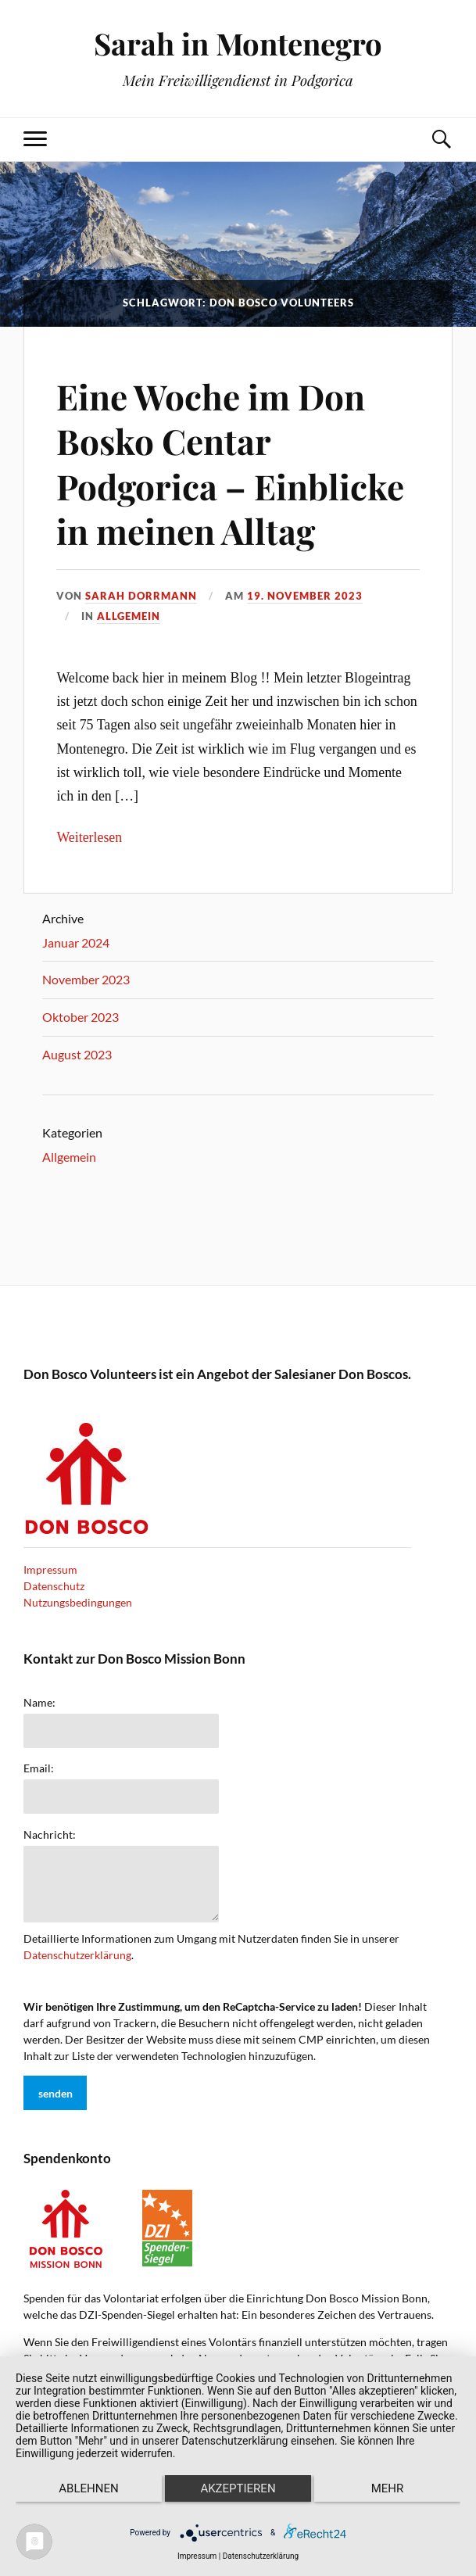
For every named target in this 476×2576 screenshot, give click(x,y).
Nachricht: (49, 1834)
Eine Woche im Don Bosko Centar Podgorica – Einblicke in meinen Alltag (230, 463)
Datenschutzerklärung (77, 1955)
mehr (387, 2488)
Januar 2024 (75, 942)
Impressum (50, 1569)
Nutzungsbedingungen (77, 1602)
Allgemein (128, 616)
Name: (39, 1702)
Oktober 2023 (80, 1016)
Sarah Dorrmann (141, 595)
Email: (38, 1768)
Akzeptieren (237, 2488)
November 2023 (86, 979)
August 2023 (77, 1054)
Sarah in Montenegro (238, 43)
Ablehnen (88, 2488)
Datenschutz (53, 1586)
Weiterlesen (89, 837)
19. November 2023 (305, 595)
